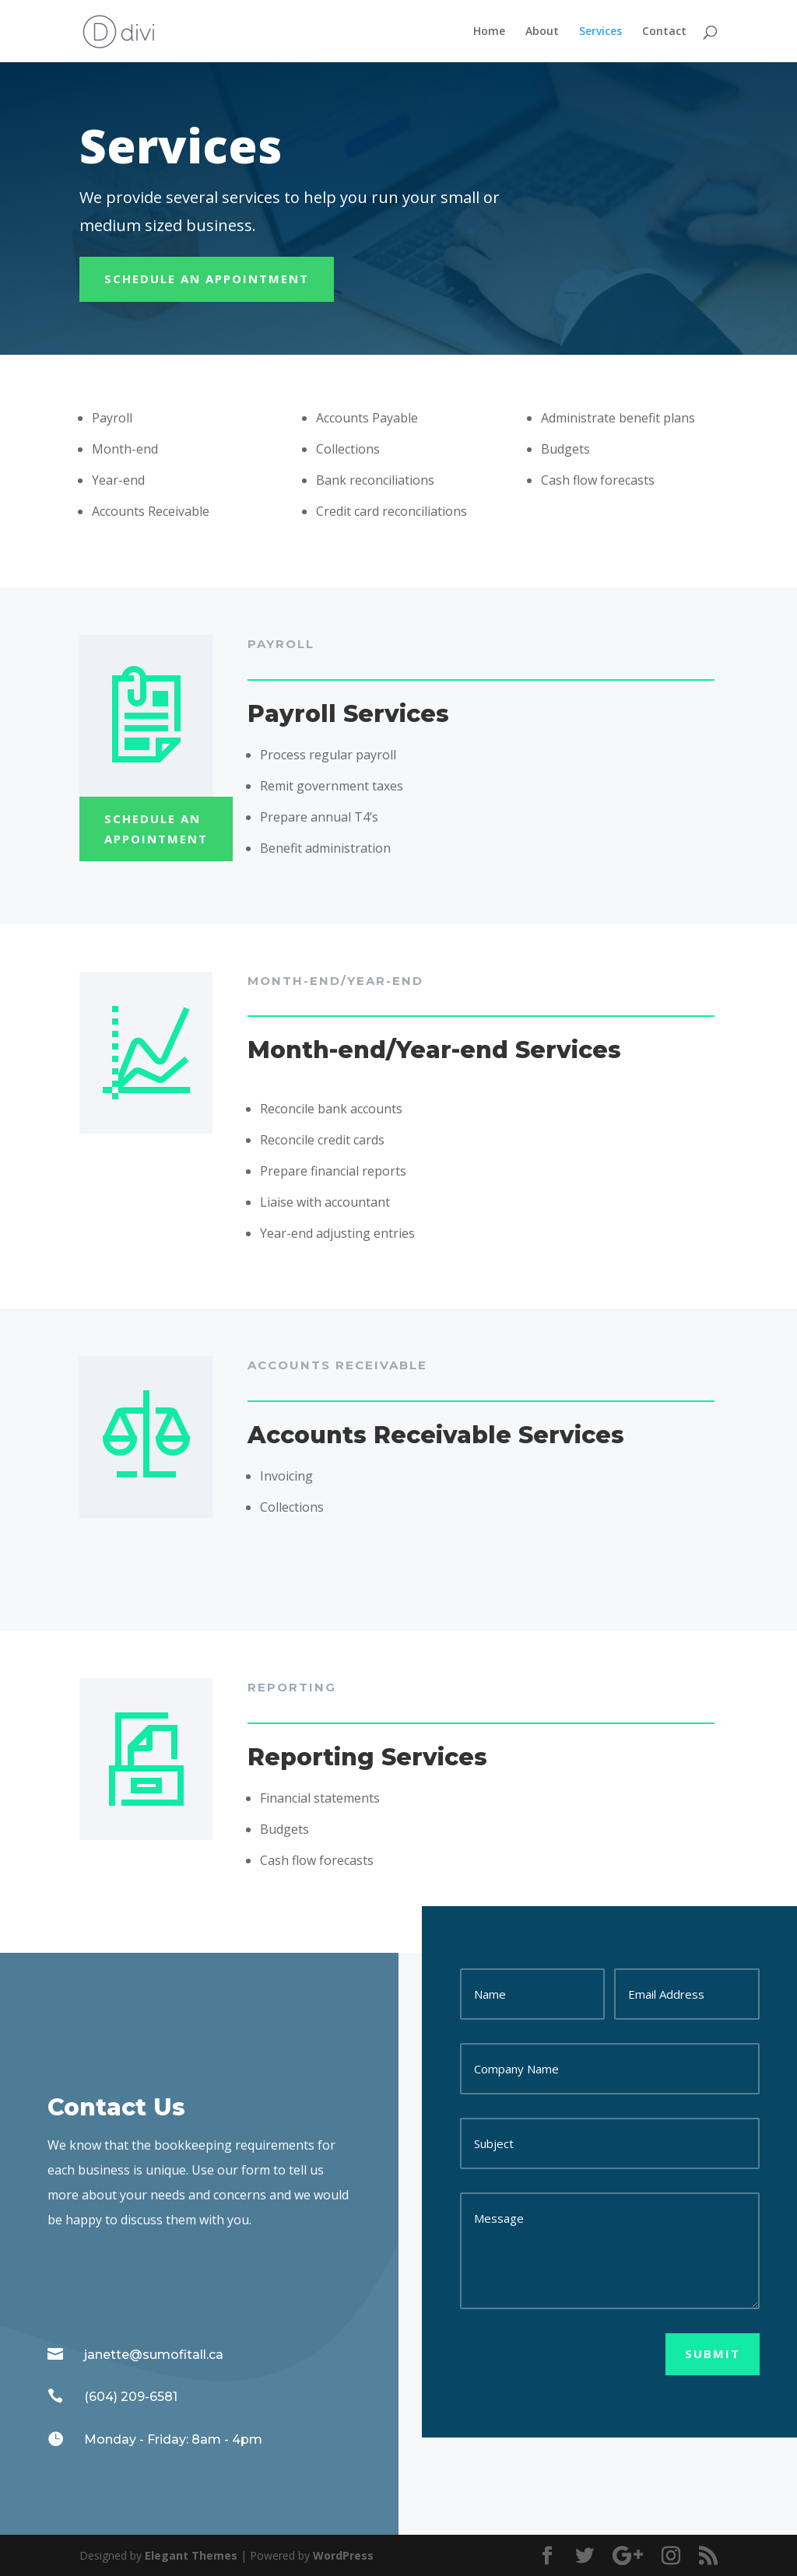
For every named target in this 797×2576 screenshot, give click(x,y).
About (542, 32)
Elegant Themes (191, 2555)
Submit (712, 2353)
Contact (664, 32)
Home (489, 32)
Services (600, 32)
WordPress (343, 2555)
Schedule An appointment (206, 278)
